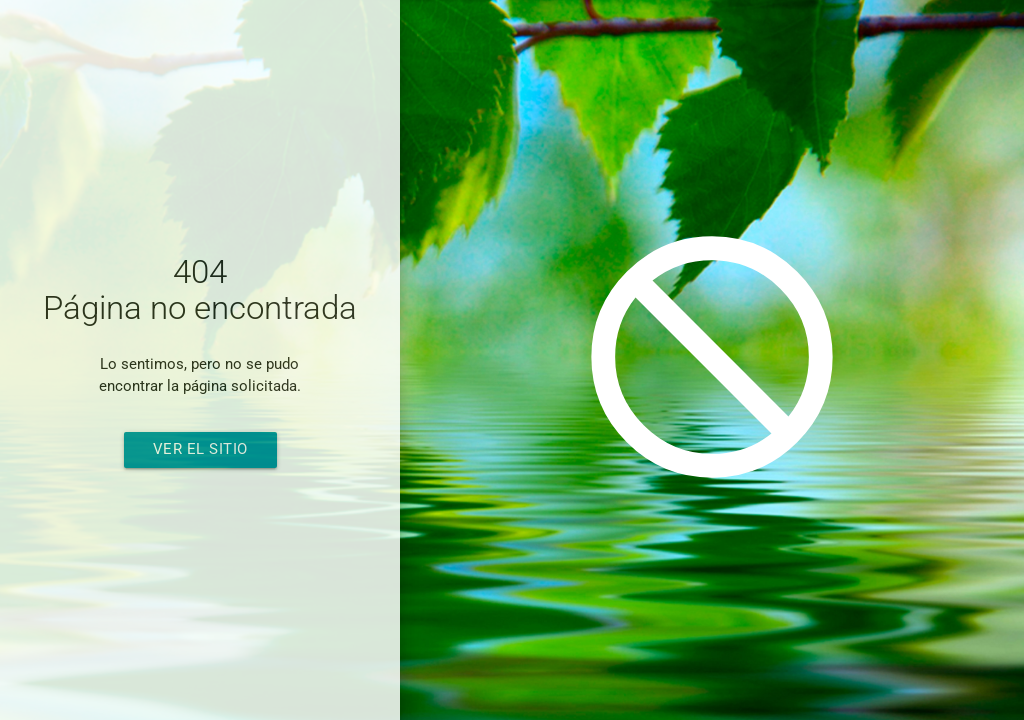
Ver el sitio (200, 449)
